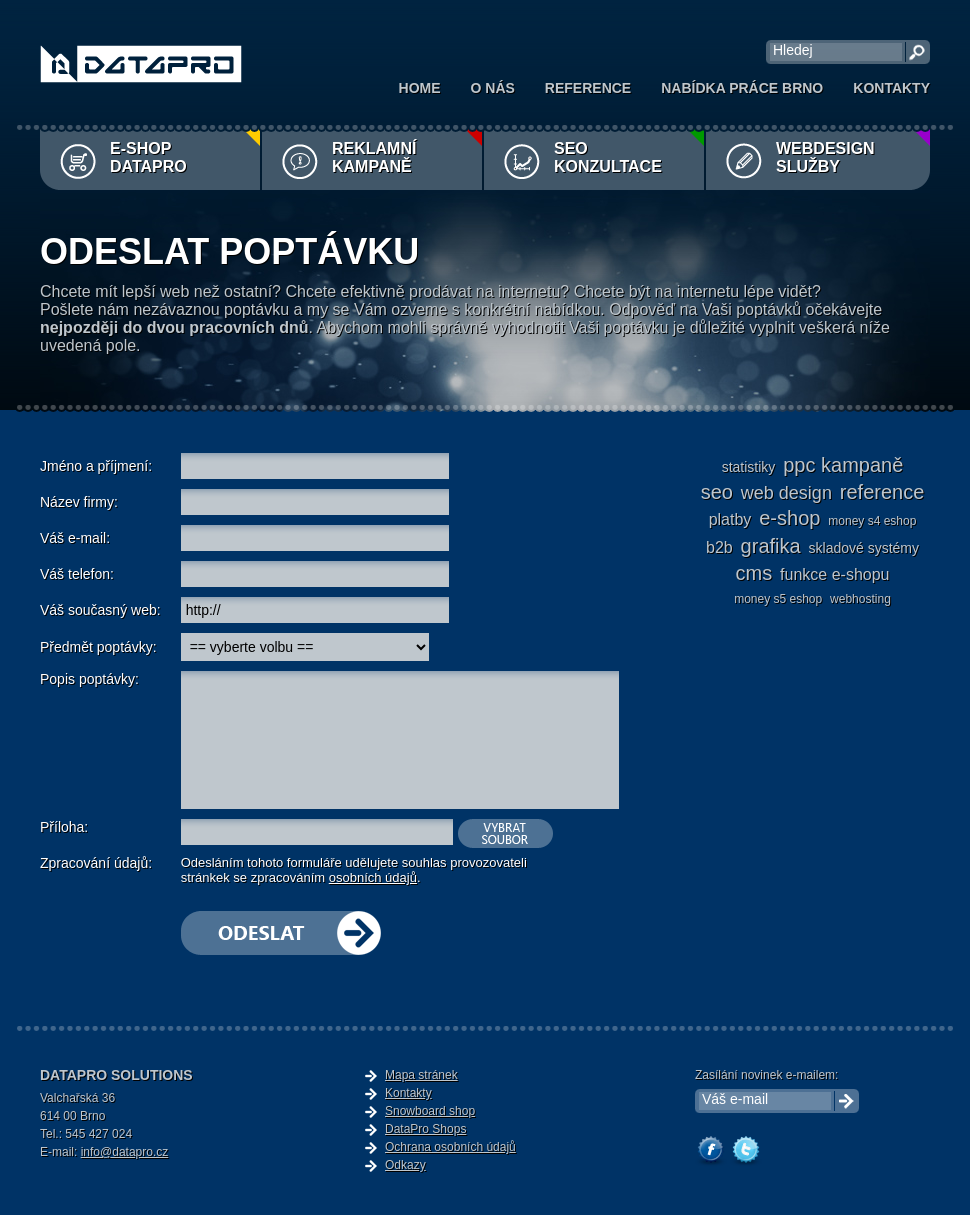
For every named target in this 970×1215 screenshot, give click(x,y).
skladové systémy (864, 548)
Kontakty (891, 88)
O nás (493, 88)
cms (754, 573)
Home (420, 88)
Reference (588, 88)
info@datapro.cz (125, 1152)
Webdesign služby (825, 157)
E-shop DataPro (148, 157)
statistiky (749, 467)
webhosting (860, 599)
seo (717, 492)
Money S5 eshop (778, 599)
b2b (719, 547)
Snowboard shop (430, 1111)
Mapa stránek (421, 1075)
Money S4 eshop (872, 521)
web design (786, 493)
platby (730, 519)
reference (882, 492)
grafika (771, 546)
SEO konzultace (608, 157)
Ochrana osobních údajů (450, 1147)
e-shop (789, 518)
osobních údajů (373, 877)
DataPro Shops (425, 1129)
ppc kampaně (843, 465)
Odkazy (405, 1165)
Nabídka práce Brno (742, 88)
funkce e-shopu (834, 574)
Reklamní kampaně (374, 157)
